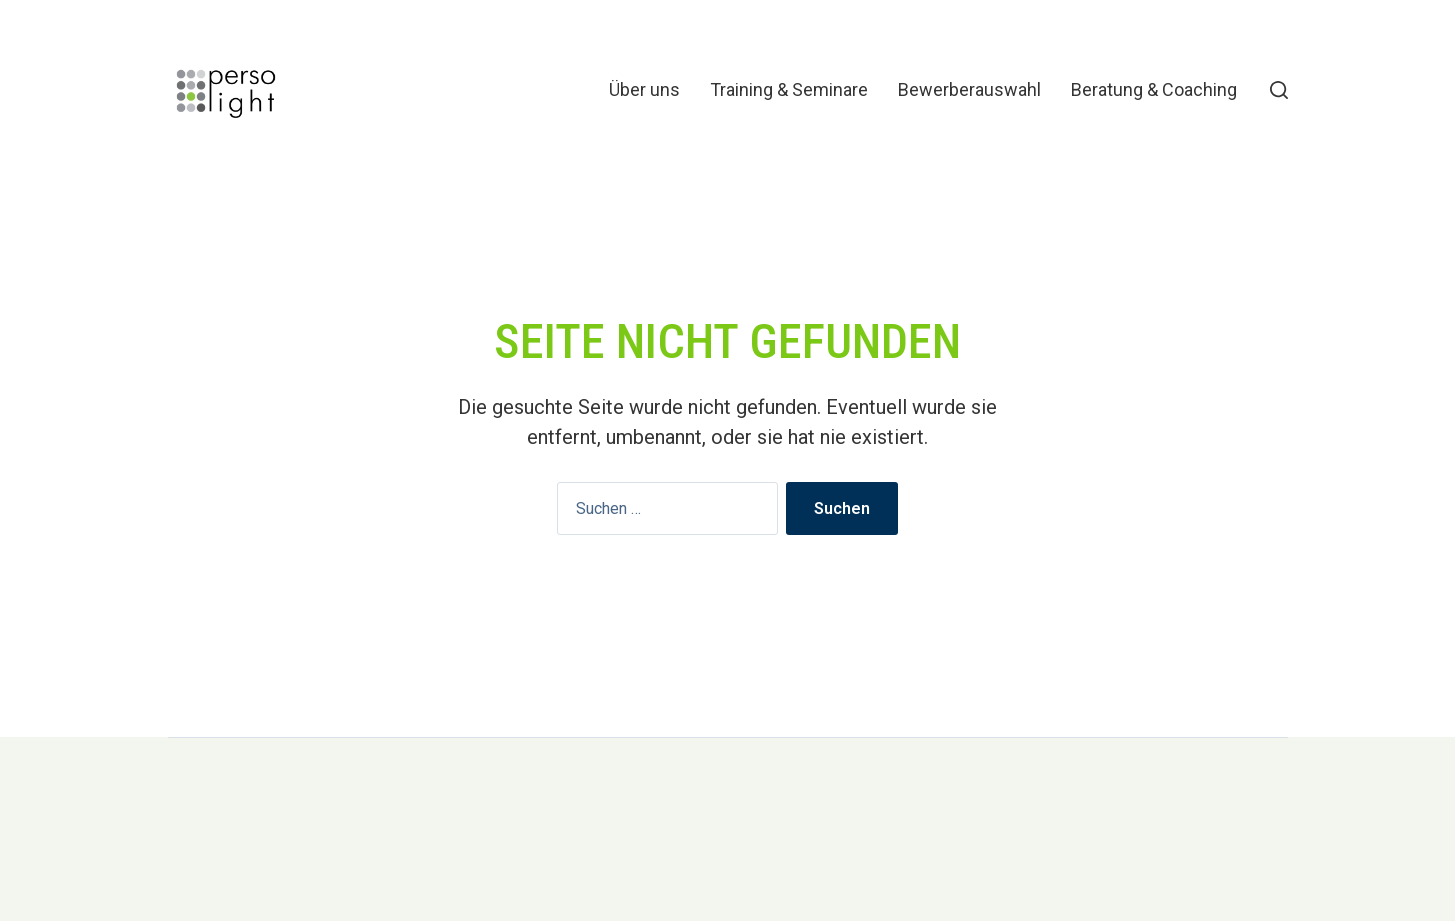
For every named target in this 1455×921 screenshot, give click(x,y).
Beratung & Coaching (1154, 90)
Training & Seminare (789, 90)
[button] (1279, 90)
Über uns (644, 90)
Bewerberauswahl (969, 90)
